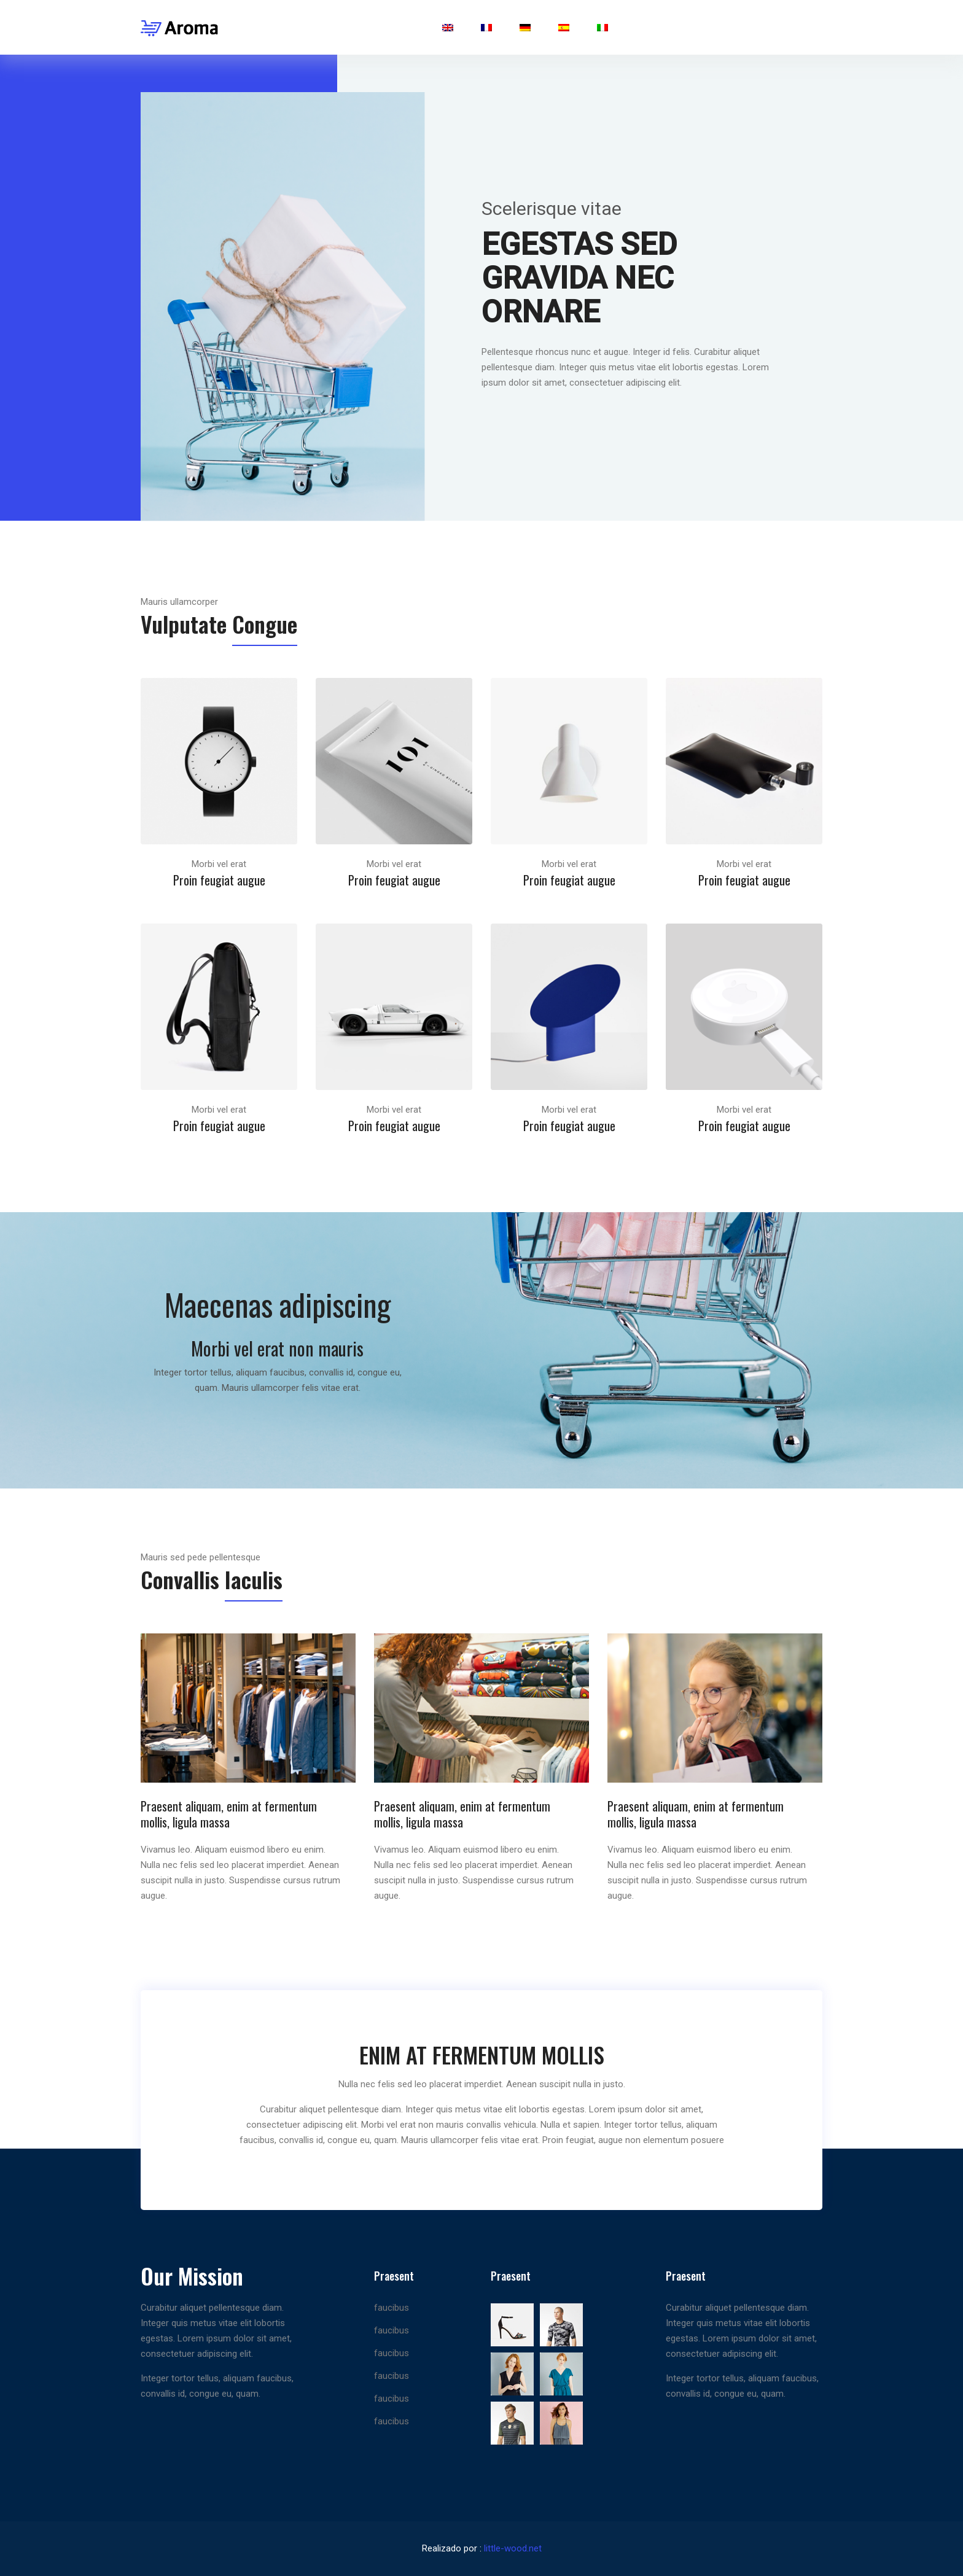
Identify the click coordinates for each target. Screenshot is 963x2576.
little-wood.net (513, 2548)
